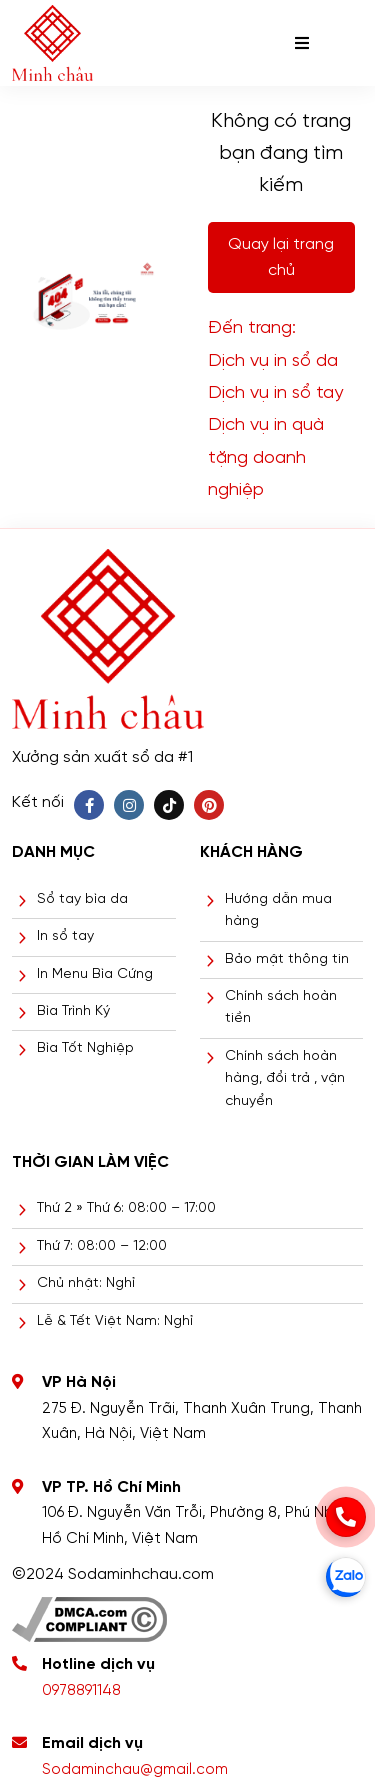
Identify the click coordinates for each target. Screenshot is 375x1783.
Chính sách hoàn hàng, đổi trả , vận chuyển (285, 1079)
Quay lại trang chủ (281, 257)
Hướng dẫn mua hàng (278, 910)
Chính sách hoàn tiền (281, 1007)
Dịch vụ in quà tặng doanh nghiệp (266, 458)
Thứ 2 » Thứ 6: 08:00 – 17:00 (126, 1208)
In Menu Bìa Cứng (95, 974)
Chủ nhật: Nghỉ (86, 1283)
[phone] (346, 1517)
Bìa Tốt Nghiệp (85, 1048)
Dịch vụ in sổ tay (275, 393)
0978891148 (81, 1691)
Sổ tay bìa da (82, 899)
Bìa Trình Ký (73, 1011)
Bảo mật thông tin (287, 959)
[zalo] (346, 1577)
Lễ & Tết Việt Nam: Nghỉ (115, 1321)
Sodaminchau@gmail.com (135, 1770)
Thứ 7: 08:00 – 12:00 (102, 1246)
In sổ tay (65, 936)
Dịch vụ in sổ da (273, 361)
